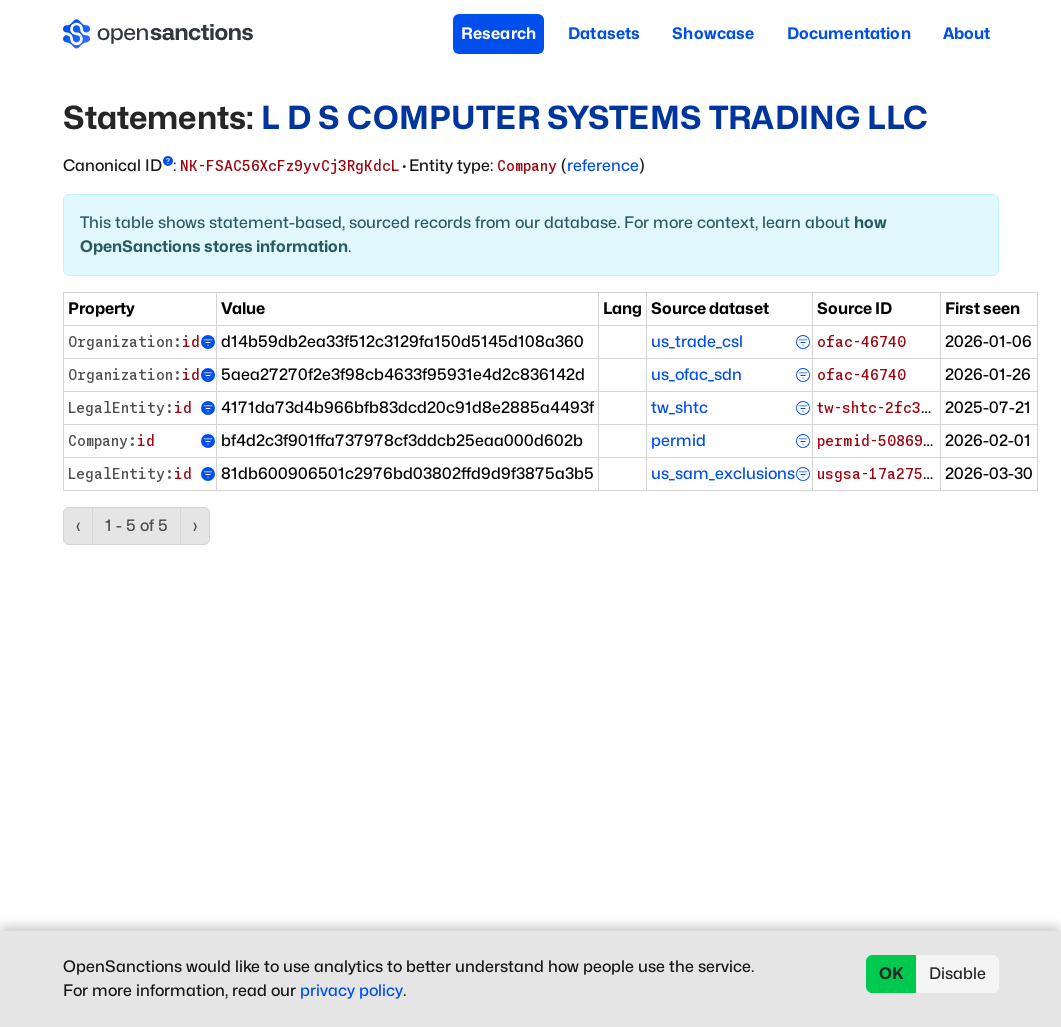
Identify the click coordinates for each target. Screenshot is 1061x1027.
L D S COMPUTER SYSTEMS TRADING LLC (594, 117)
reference (603, 165)
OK (891, 973)
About (967, 33)
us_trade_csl (697, 341)
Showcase (713, 33)
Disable (957, 973)
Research (498, 33)
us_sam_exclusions (723, 473)
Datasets (604, 33)
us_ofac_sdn (696, 374)
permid (678, 440)
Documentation (849, 33)
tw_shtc (679, 407)
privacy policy (351, 990)
